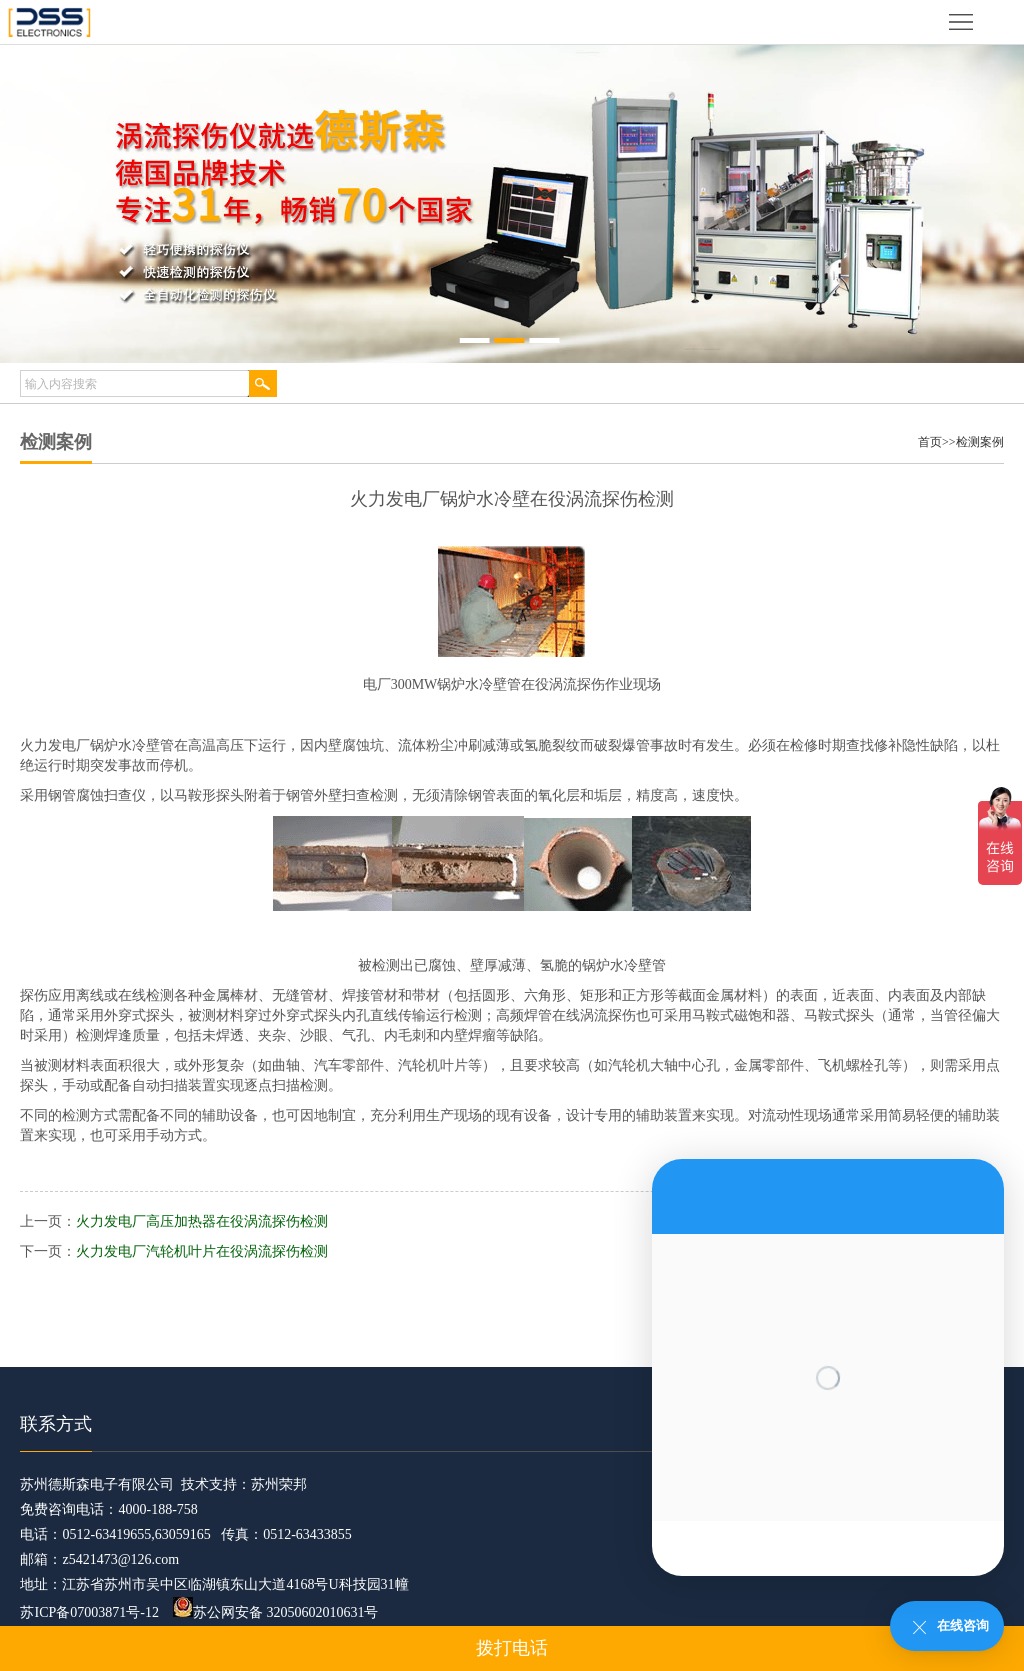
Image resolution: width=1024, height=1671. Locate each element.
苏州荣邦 (279, 1484)
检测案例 (980, 442)
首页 (930, 442)
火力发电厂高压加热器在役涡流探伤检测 (202, 1221)
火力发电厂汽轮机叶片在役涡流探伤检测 (202, 1251)
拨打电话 (512, 1648)
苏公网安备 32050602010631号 (276, 1612)
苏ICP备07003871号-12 (89, 1612)
